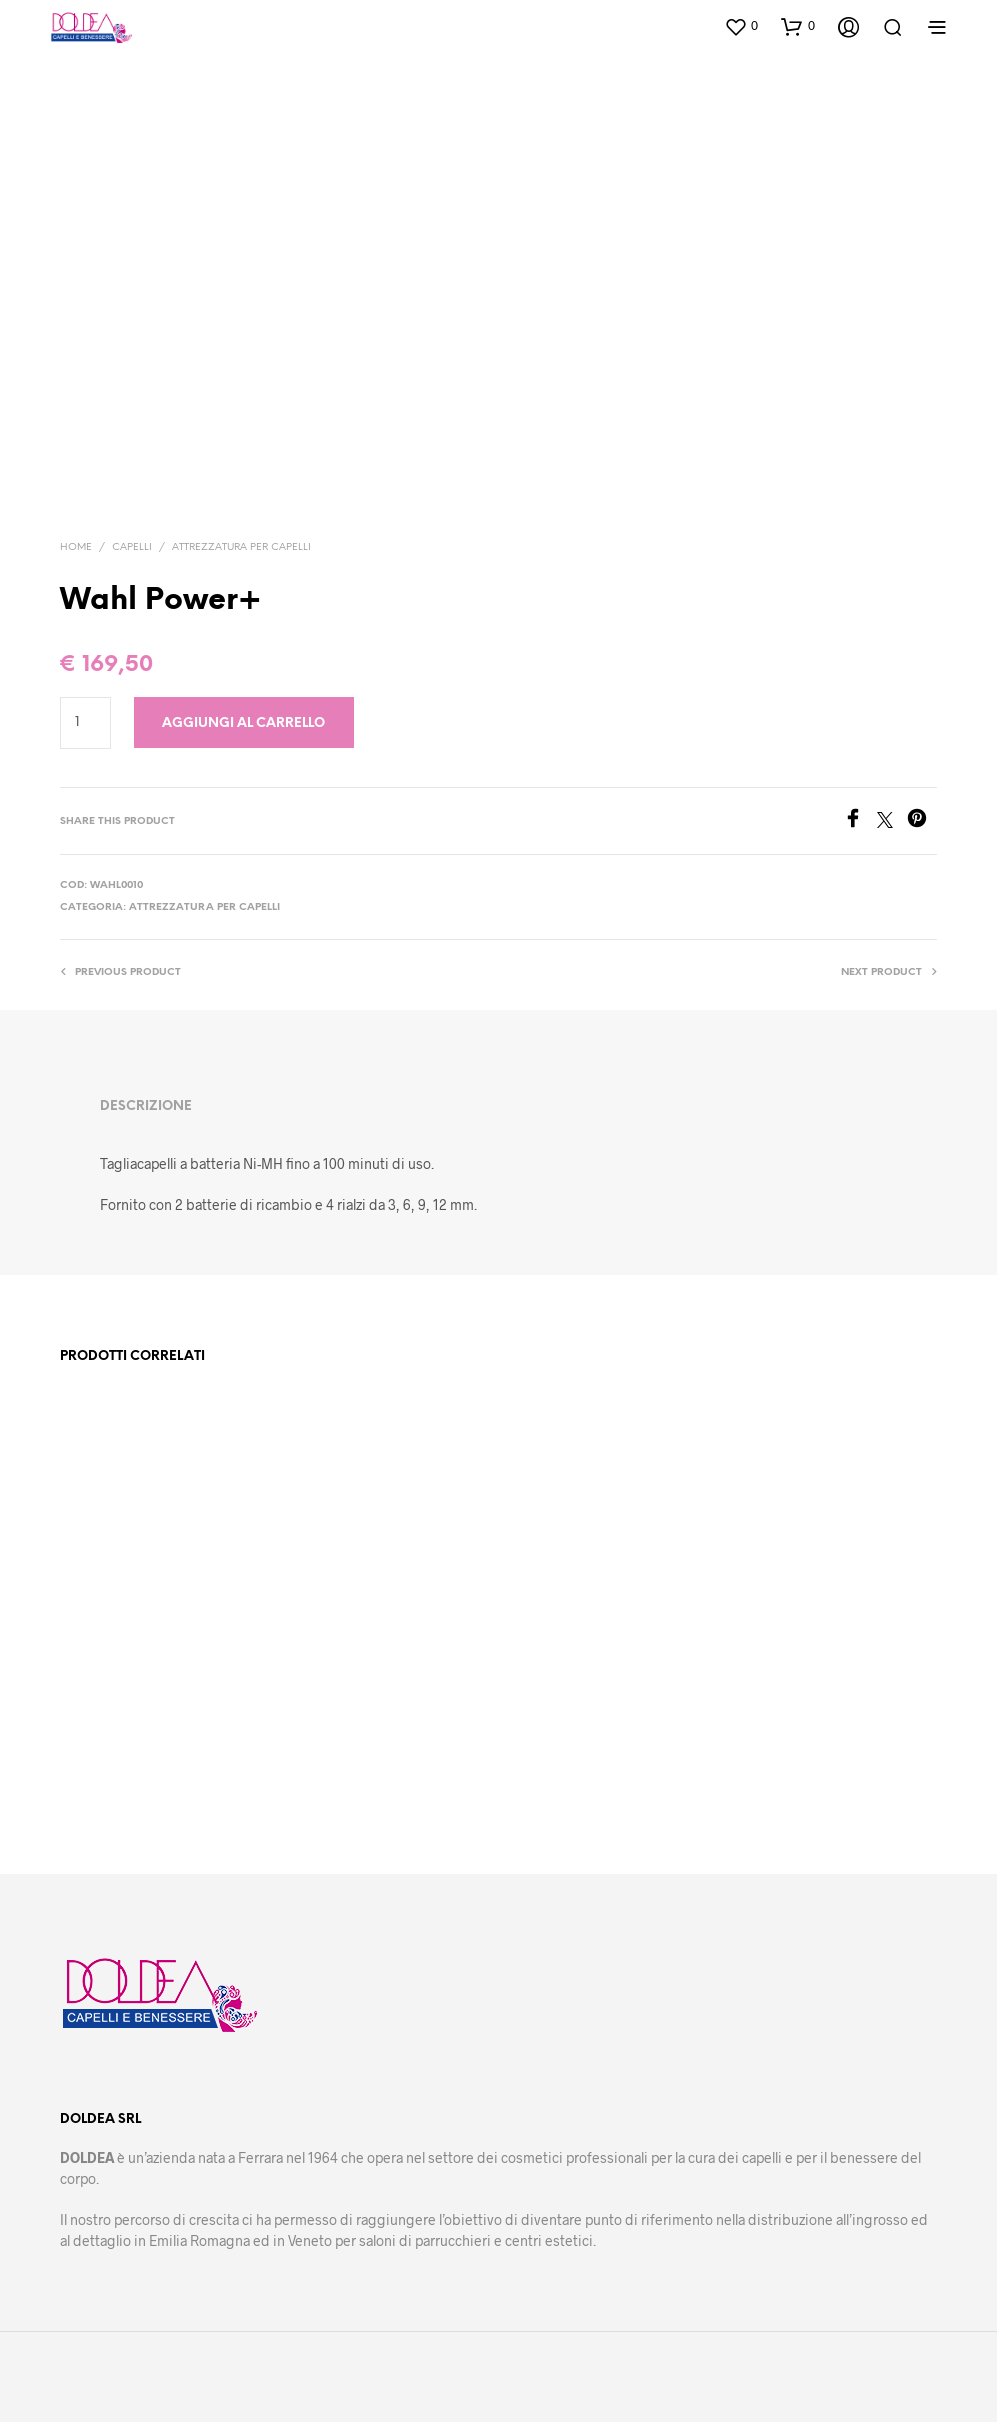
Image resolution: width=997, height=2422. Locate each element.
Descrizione (146, 1106)
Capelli (132, 547)
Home (76, 547)
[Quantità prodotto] (85, 723)
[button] (741, 26)
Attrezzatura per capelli (241, 547)
